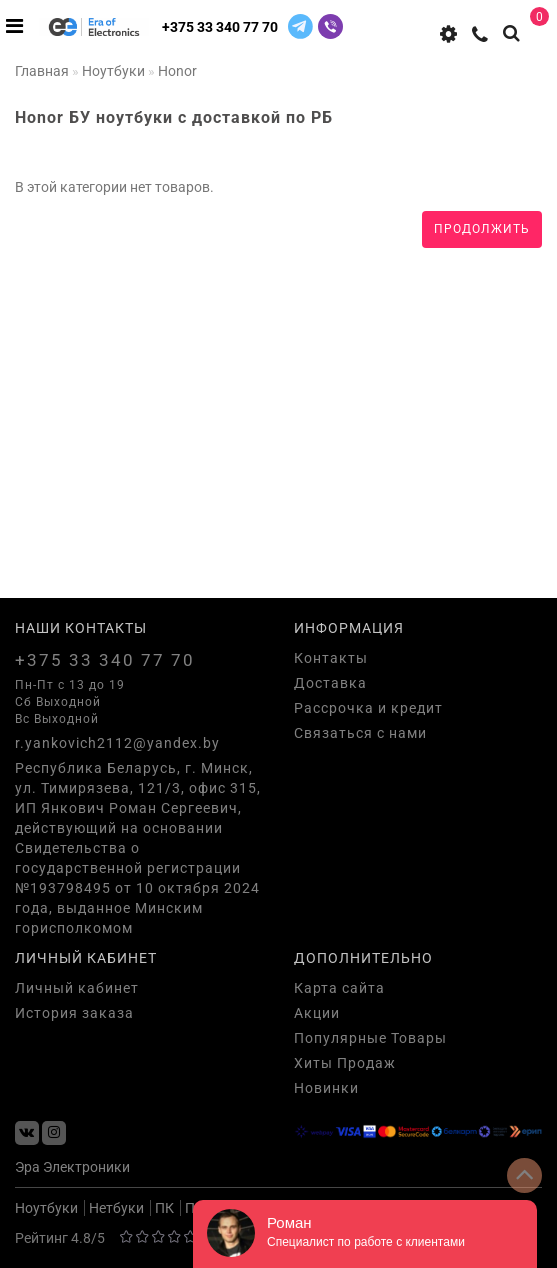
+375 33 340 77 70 (220, 27)
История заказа (74, 1013)
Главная (42, 71)
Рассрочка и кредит (368, 708)
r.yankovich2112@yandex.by (117, 743)
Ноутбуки (46, 1208)
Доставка (330, 683)
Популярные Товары (370, 1038)
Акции (317, 1013)
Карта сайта (339, 988)
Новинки (326, 1088)
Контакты (331, 658)
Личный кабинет (77, 988)
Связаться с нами (360, 733)
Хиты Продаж (345, 1063)
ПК (164, 1208)
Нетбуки (116, 1208)
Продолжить (482, 229)
